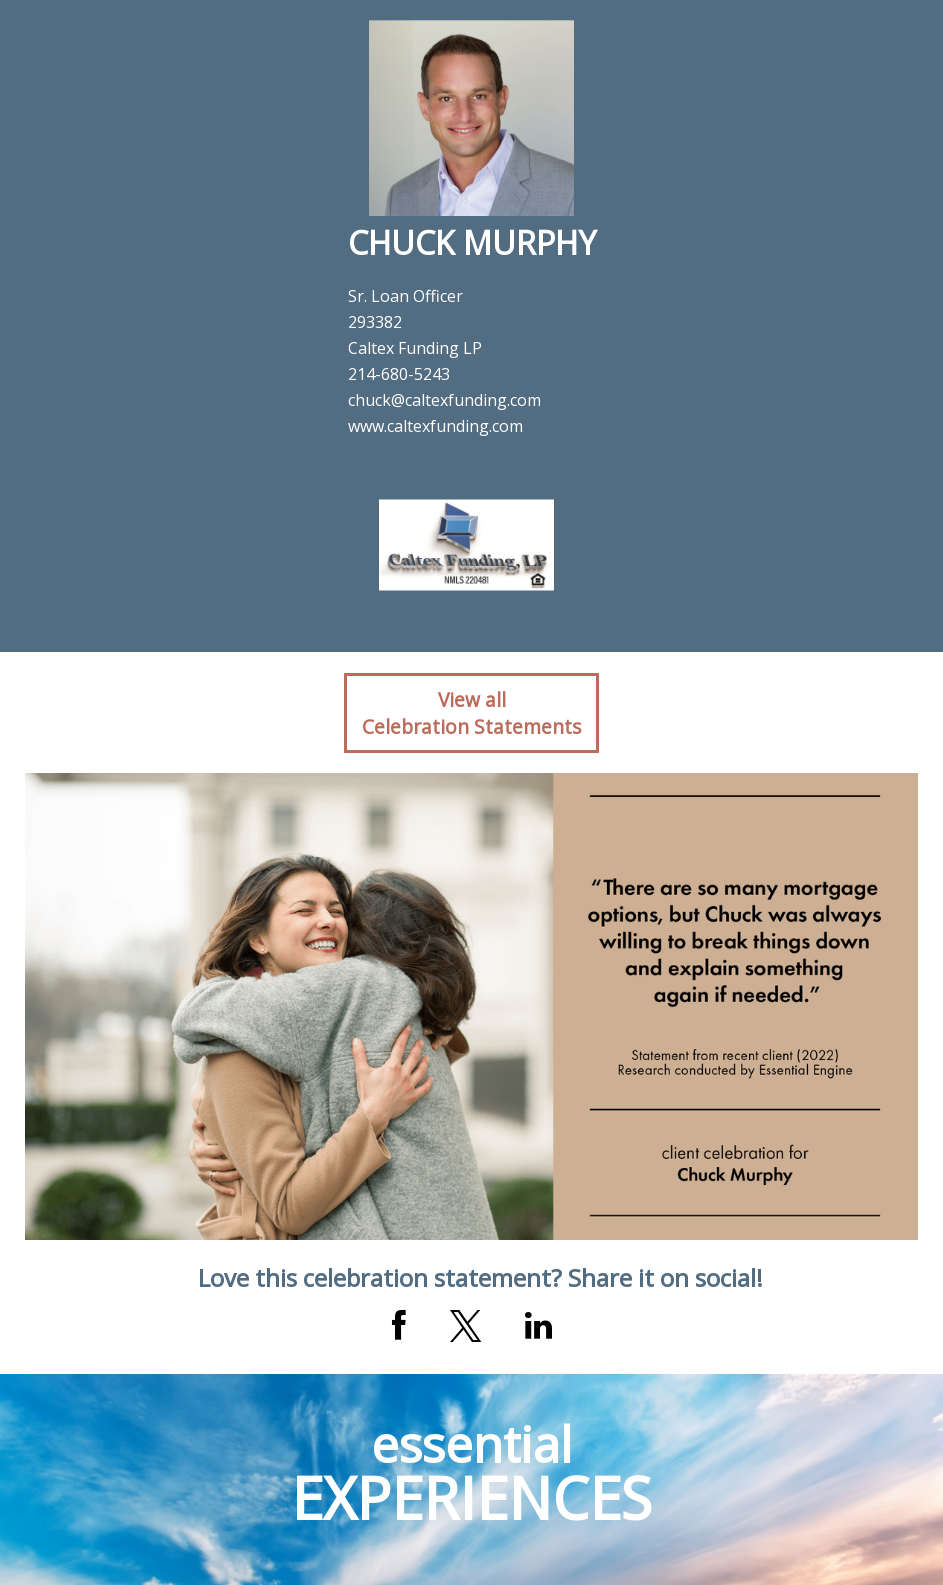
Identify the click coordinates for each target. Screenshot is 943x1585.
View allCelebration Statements (471, 713)
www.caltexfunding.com (435, 426)
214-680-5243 (399, 374)
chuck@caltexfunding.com (444, 400)
